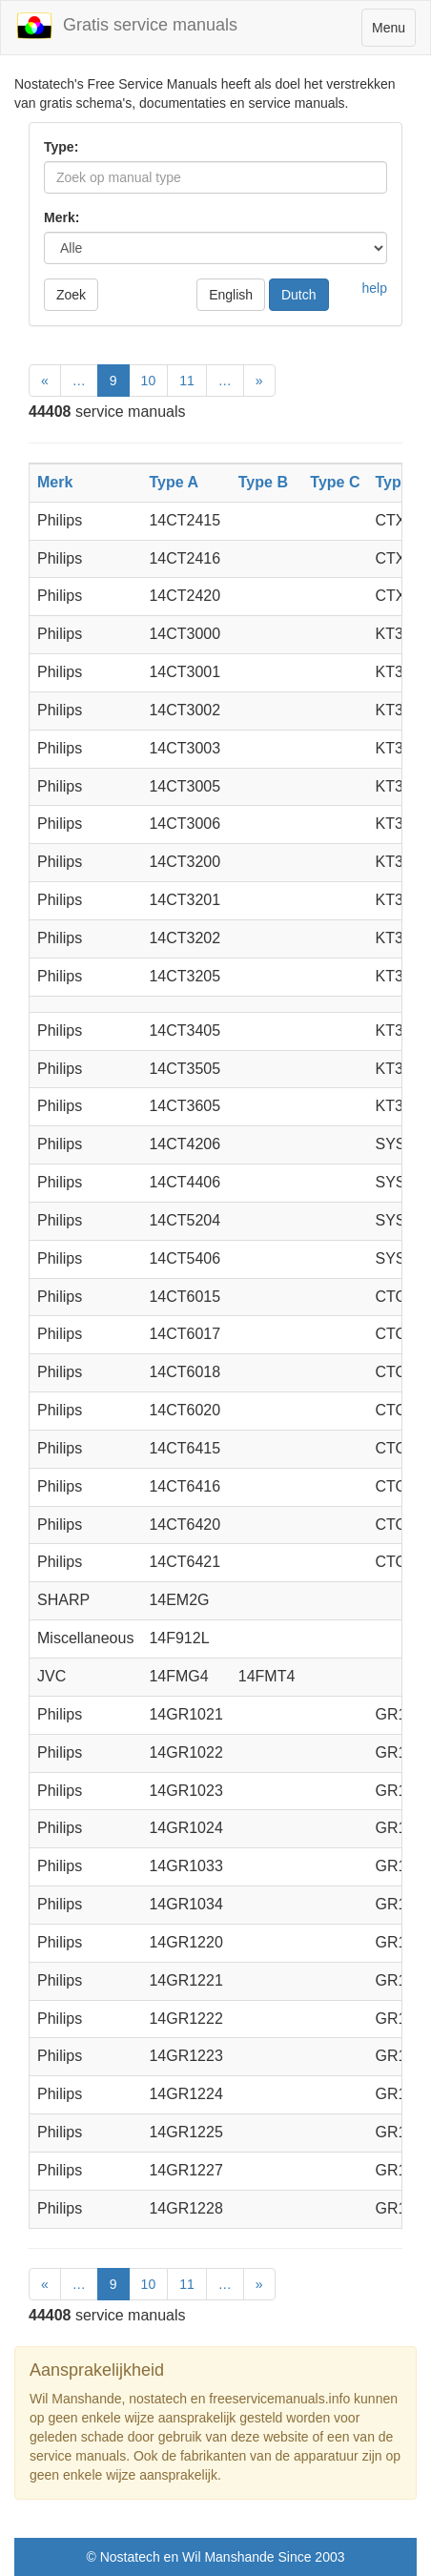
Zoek (71, 294)
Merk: (61, 217)
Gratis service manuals (126, 25)
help (374, 288)
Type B (263, 482)
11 (187, 380)
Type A (173, 482)
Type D (400, 482)
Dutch (299, 294)
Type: (61, 147)
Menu (393, 32)
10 (148, 380)
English (231, 294)
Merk (54, 482)
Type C (334, 482)
